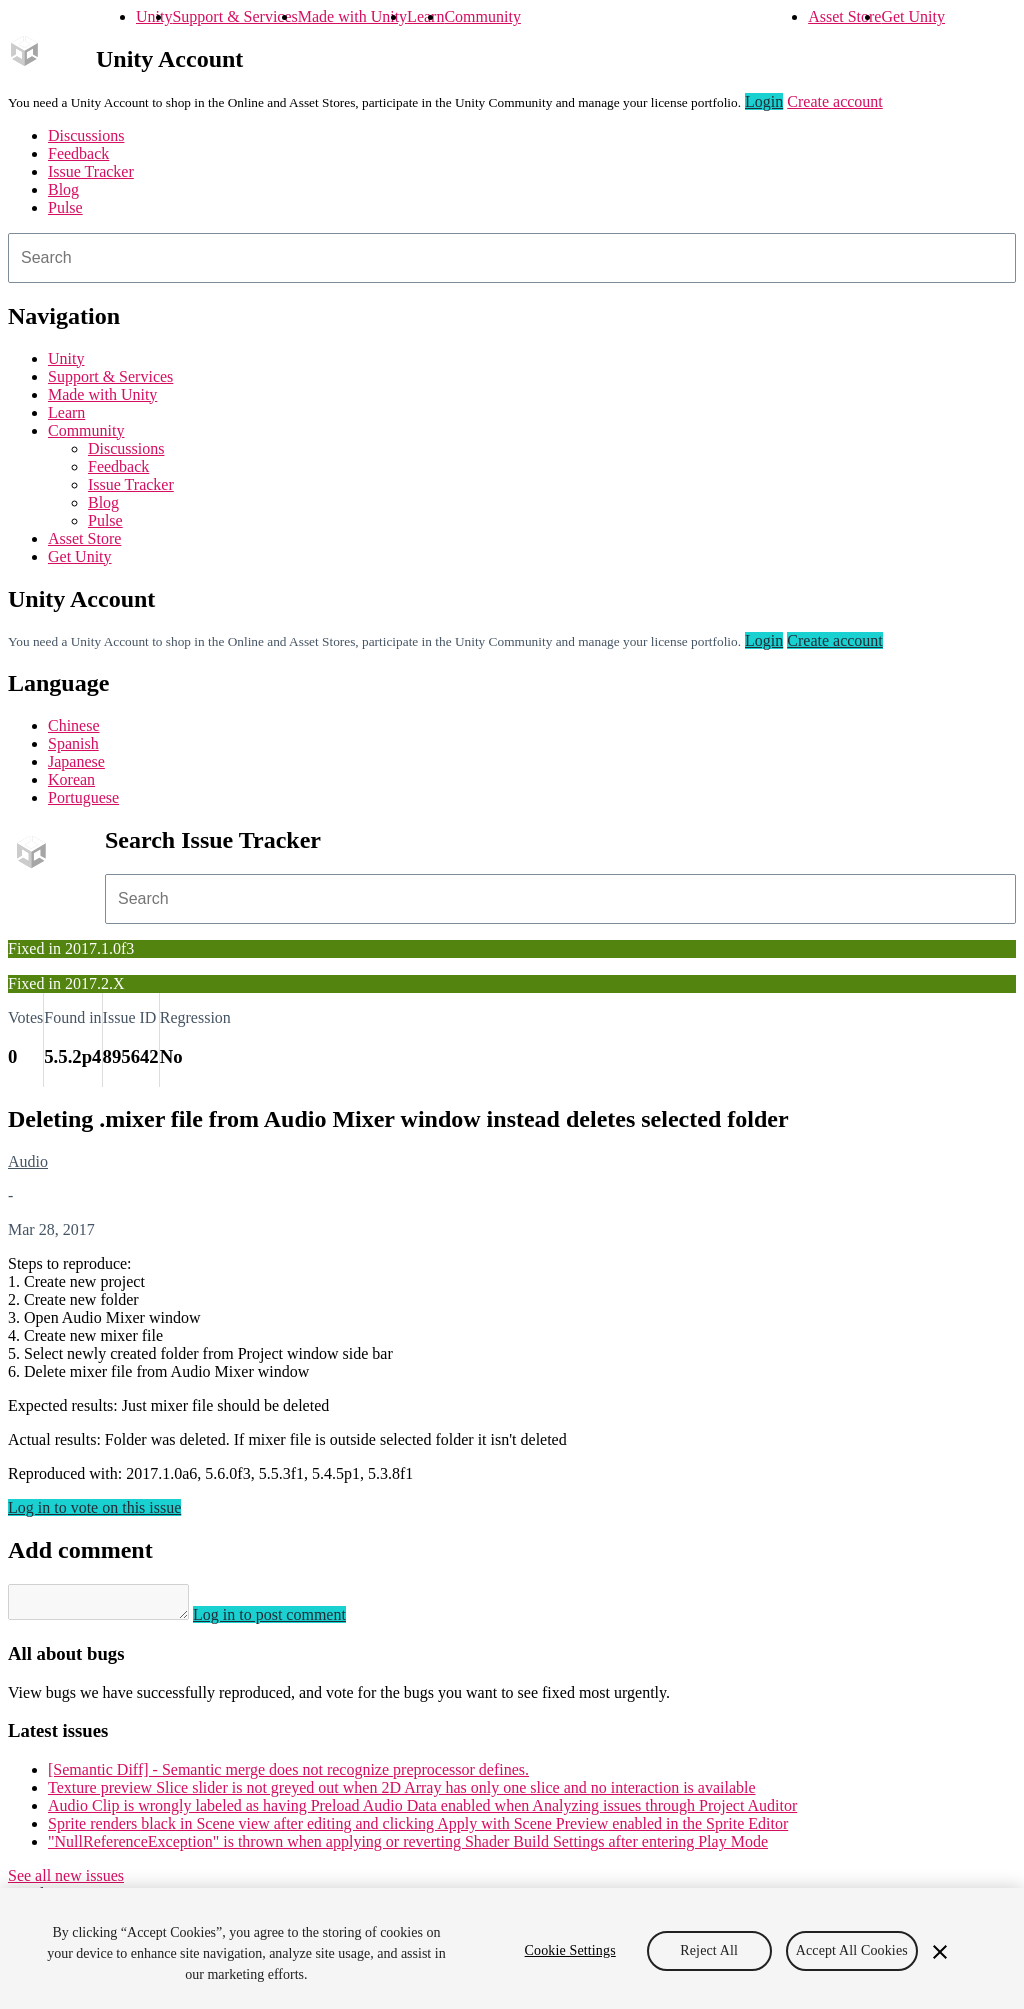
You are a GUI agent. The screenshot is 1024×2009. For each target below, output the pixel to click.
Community (482, 16)
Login (764, 101)
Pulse (65, 207)
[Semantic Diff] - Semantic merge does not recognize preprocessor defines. (288, 1775)
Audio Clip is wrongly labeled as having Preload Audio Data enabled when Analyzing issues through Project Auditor (422, 1811)
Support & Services (234, 16)
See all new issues (66, 1881)
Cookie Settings (570, 1950)
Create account (835, 101)
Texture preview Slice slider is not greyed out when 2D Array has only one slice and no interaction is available (402, 1793)
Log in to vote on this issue (94, 1507)
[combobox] (512, 258)
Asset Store (844, 16)
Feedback (78, 153)
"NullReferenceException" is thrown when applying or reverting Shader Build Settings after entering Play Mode (408, 1847)
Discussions (86, 135)
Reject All (709, 1950)
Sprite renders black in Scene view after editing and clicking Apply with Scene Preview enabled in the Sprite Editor (418, 1829)
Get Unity (913, 16)
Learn (425, 16)
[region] (512, 1948)
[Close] (940, 1952)
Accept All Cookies (852, 1950)
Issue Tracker (91, 171)
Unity (154, 16)
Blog (63, 189)
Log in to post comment (289, 1620)
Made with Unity (352, 16)
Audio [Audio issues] (28, 1161)
